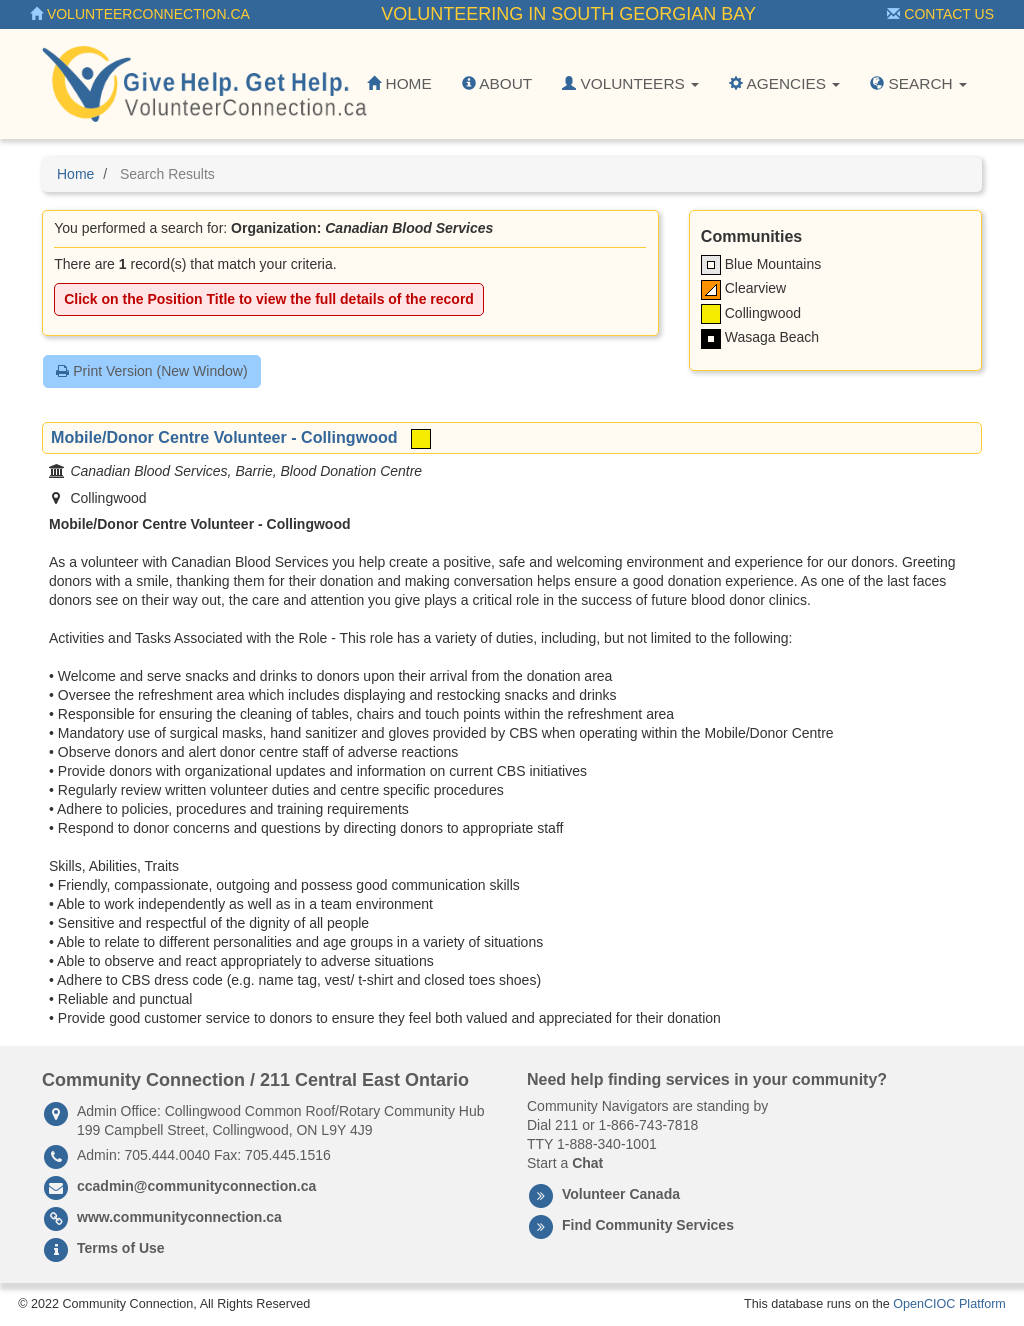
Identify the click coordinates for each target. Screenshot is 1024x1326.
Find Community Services (648, 1225)
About (497, 83)
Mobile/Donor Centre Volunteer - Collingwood (224, 437)
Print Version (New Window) (151, 371)
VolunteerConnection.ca (140, 14)
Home (399, 83)
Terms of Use (121, 1248)
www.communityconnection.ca (179, 1217)
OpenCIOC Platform (949, 1304)
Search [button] (918, 83)
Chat (587, 1163)
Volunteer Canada (621, 1194)
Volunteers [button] (630, 83)
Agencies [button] (784, 83)
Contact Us (940, 14)
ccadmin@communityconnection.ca (196, 1186)
